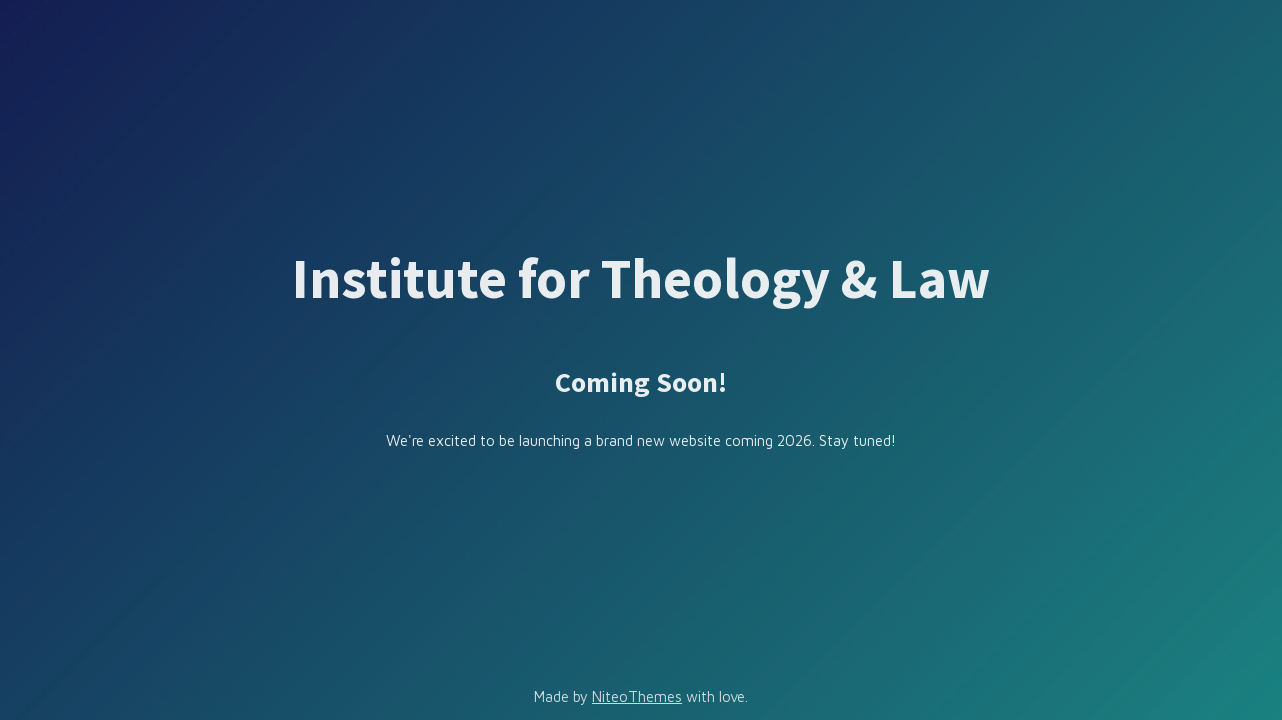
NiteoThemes (637, 696)
